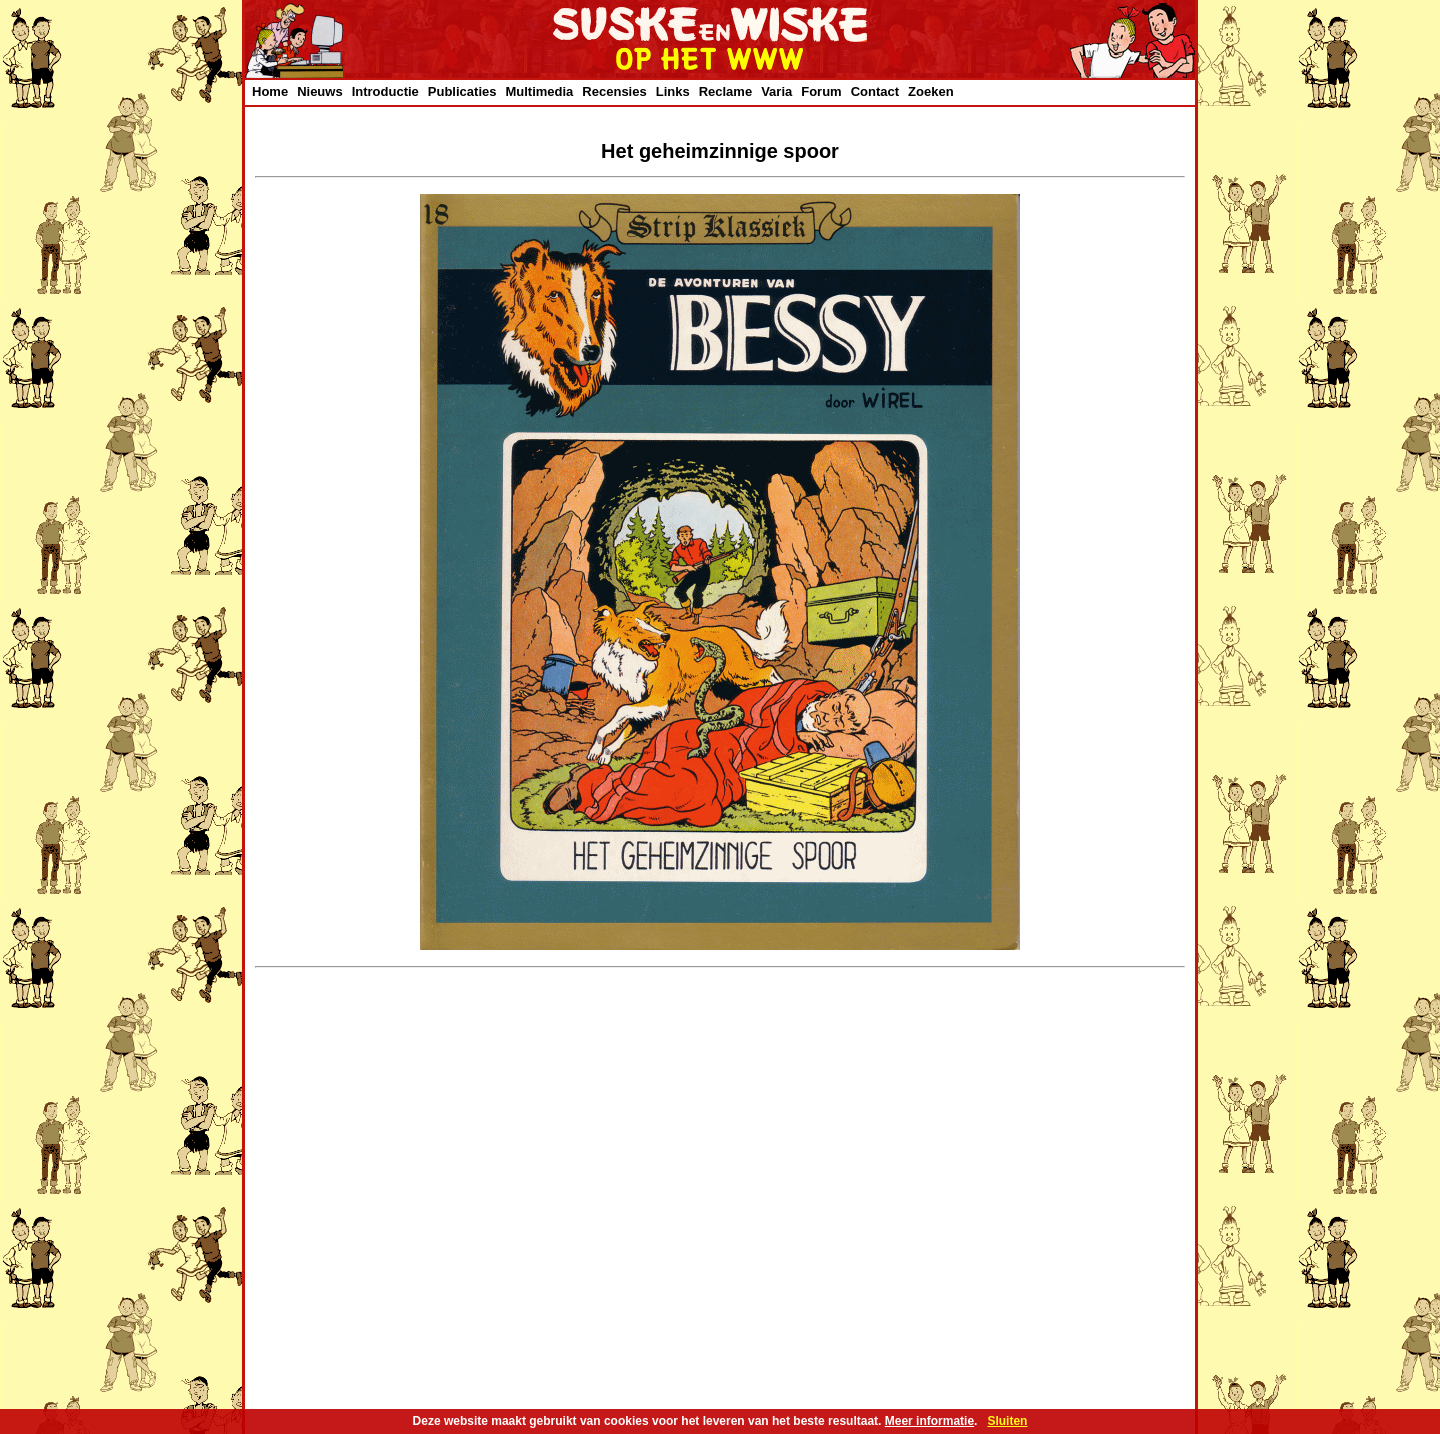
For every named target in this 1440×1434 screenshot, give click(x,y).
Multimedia (539, 91)
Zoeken (931, 91)
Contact (875, 91)
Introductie (385, 91)
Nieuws (320, 91)
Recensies (614, 91)
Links (673, 91)
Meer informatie (929, 1421)
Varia (776, 91)
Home (270, 91)
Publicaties (462, 91)
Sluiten (1007, 1421)
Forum (821, 91)
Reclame (725, 91)
